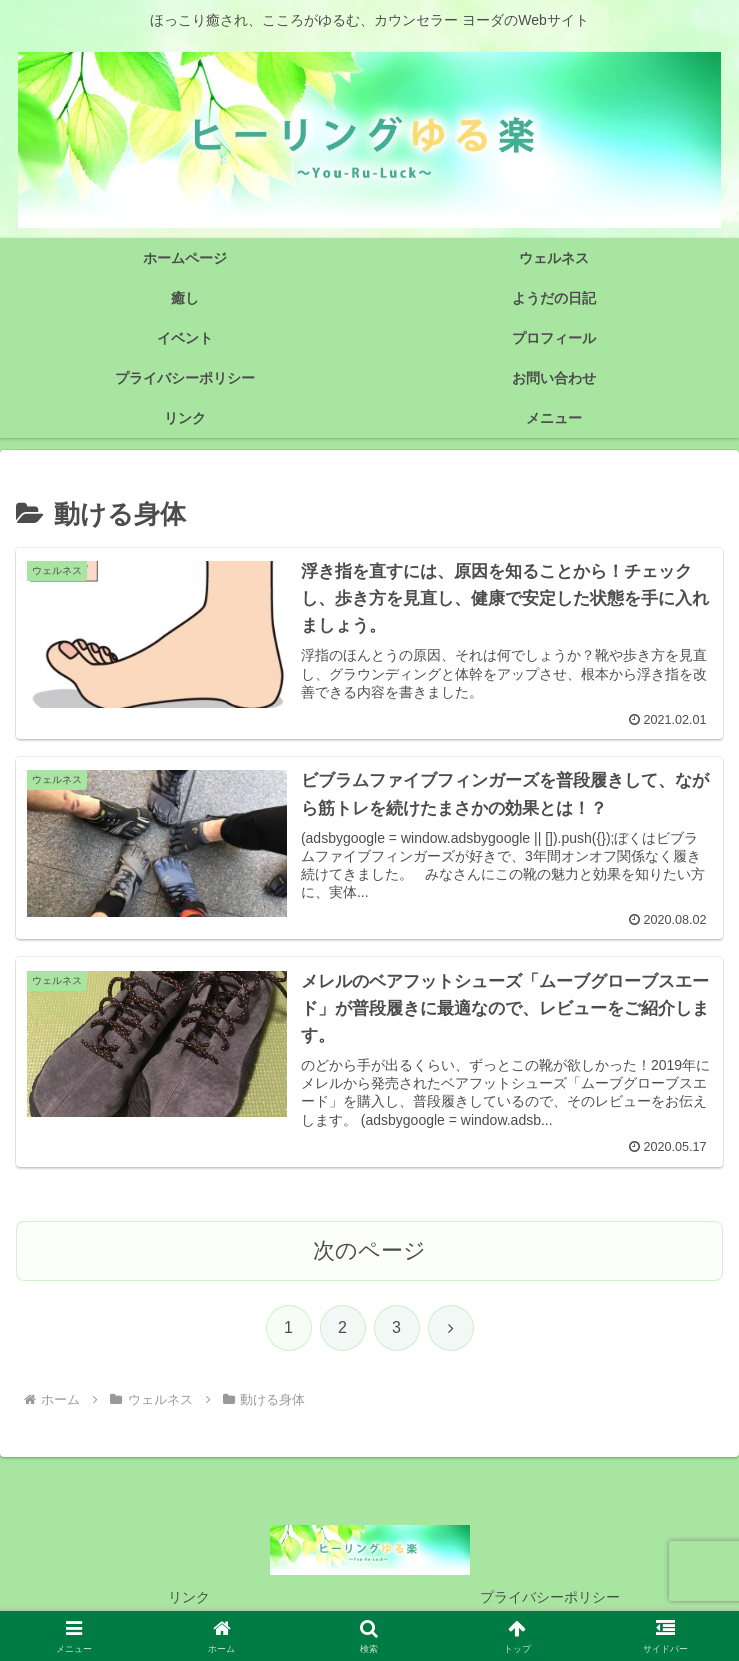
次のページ (369, 1250)
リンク (189, 1597)
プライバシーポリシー (550, 1597)
